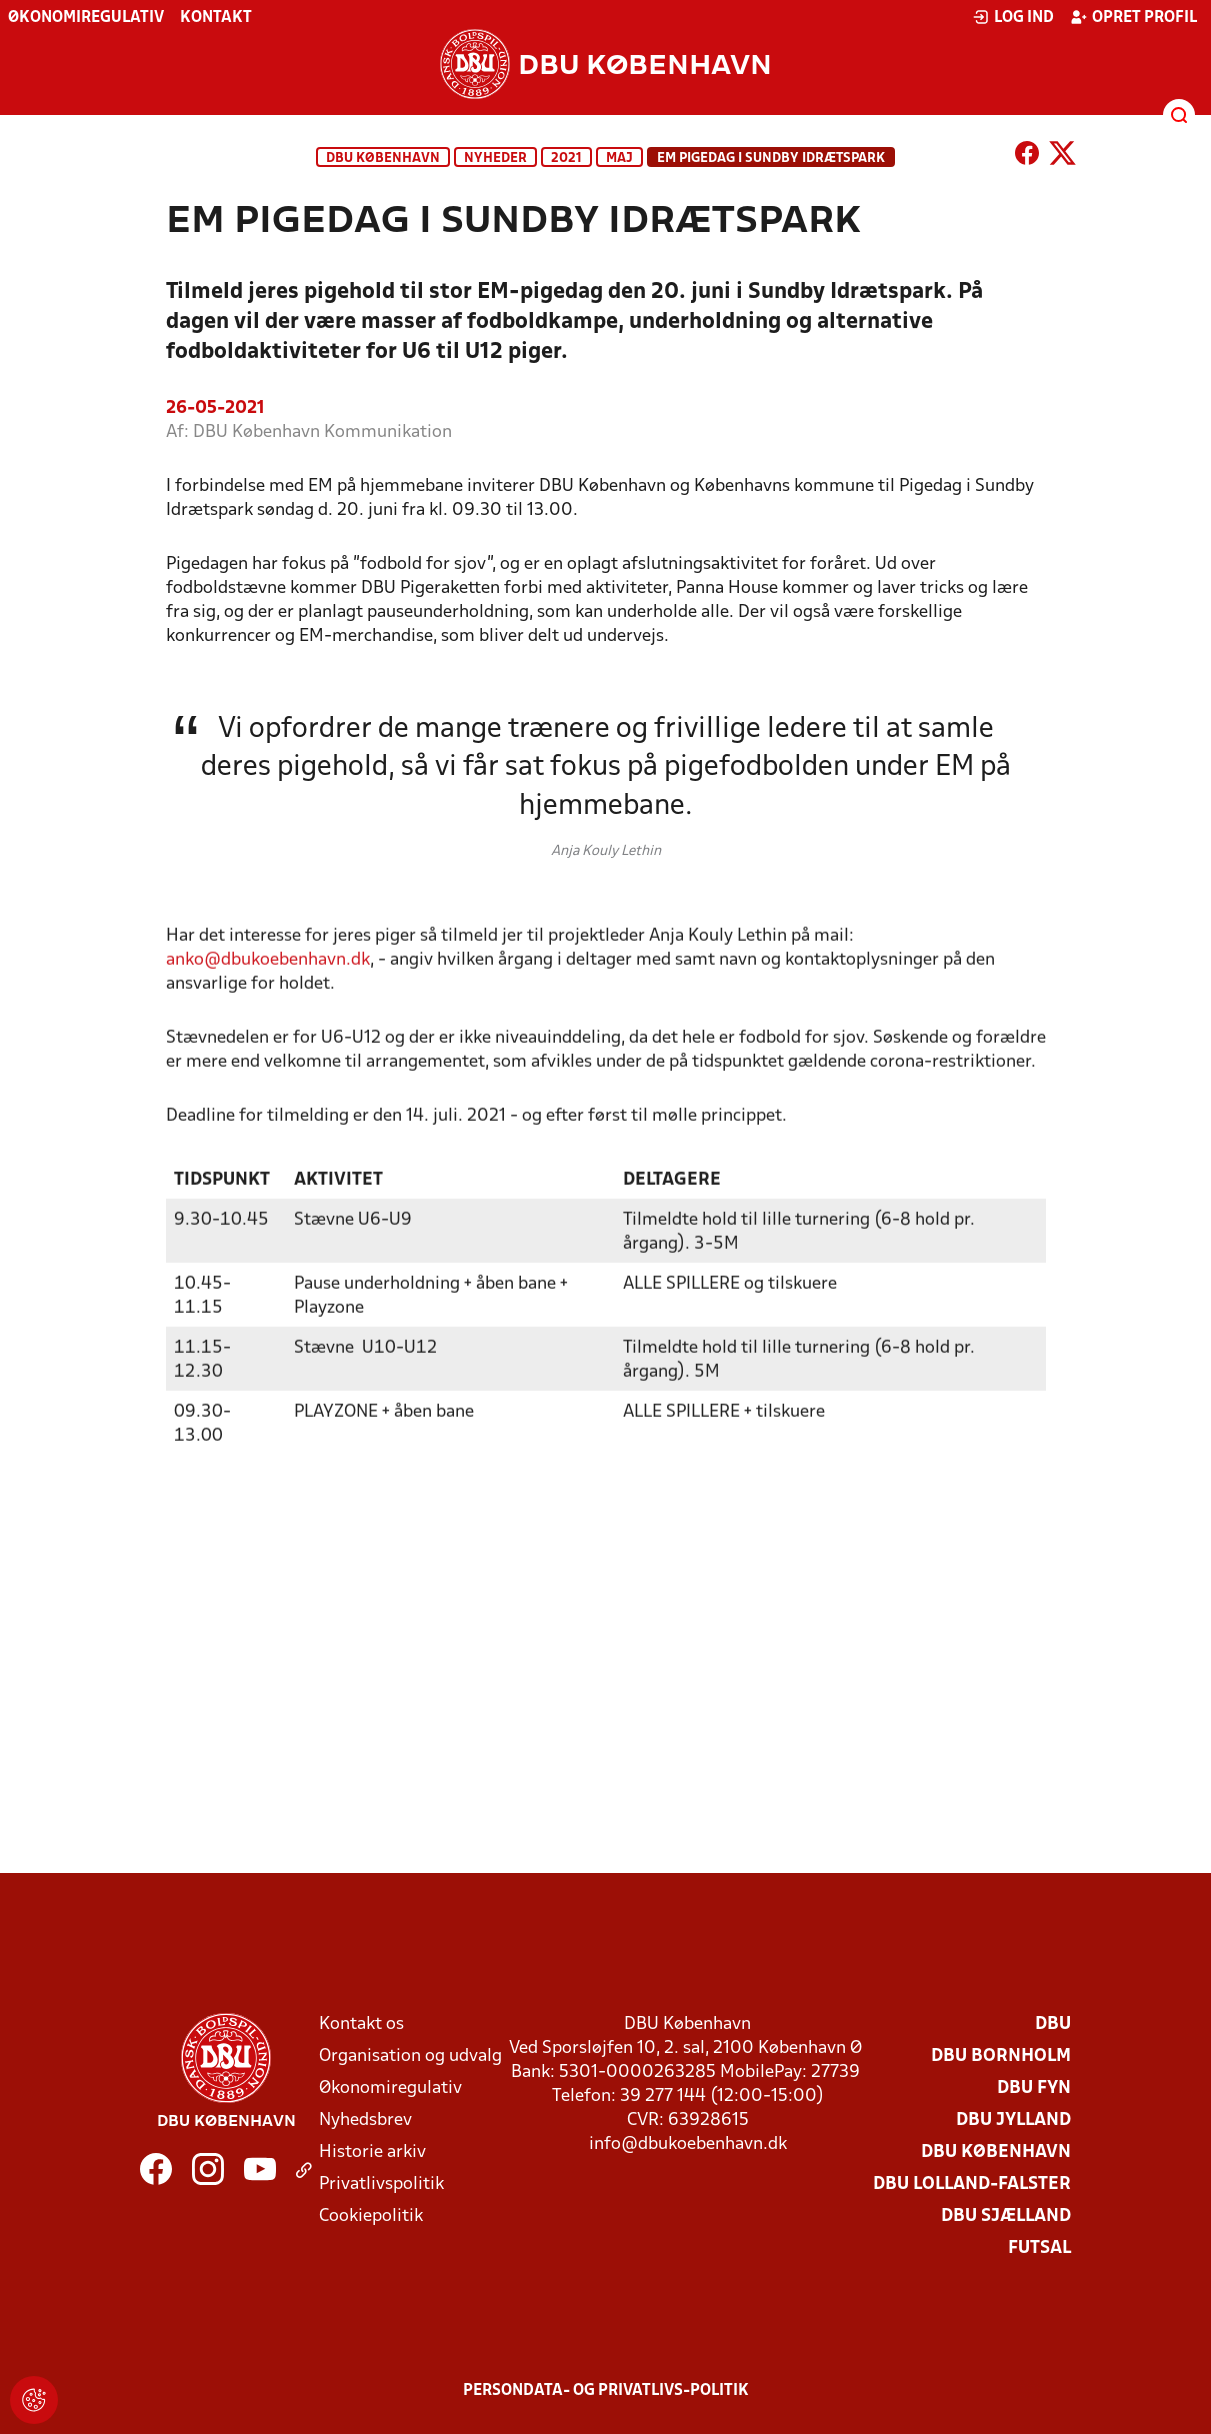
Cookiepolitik (371, 2216)
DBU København (383, 158)
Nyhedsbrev (365, 2120)
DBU (1053, 2024)
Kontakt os (361, 2024)
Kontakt (216, 18)
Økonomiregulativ (86, 18)
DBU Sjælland (1006, 2216)
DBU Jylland (1013, 2120)
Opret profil (1133, 17)
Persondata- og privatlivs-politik (606, 2391)
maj (619, 158)
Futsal (1039, 2248)
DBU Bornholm (1001, 2056)
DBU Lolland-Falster (972, 2184)
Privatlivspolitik (381, 2184)
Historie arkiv (372, 2152)
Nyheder (495, 158)
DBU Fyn (1034, 2088)
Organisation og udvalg (410, 2056)
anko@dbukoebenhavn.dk (268, 988)
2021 (566, 158)
